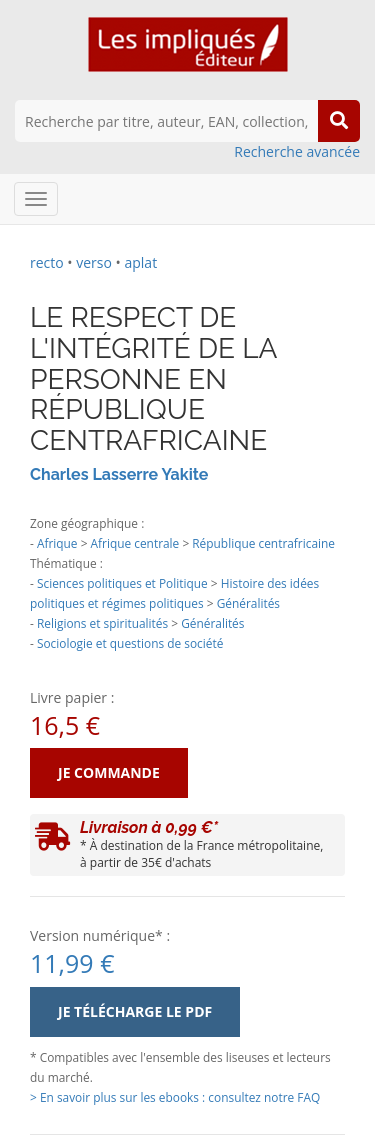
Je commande (109, 772)
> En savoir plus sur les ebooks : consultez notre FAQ (175, 1097)
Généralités (248, 603)
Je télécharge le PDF (135, 1011)
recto (47, 262)
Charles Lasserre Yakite (119, 474)
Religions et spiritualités (102, 623)
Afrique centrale (135, 543)
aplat (140, 262)
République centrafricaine (263, 543)
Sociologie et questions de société (130, 643)
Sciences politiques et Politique (122, 583)
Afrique (57, 543)
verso (94, 262)
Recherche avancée (297, 151)
